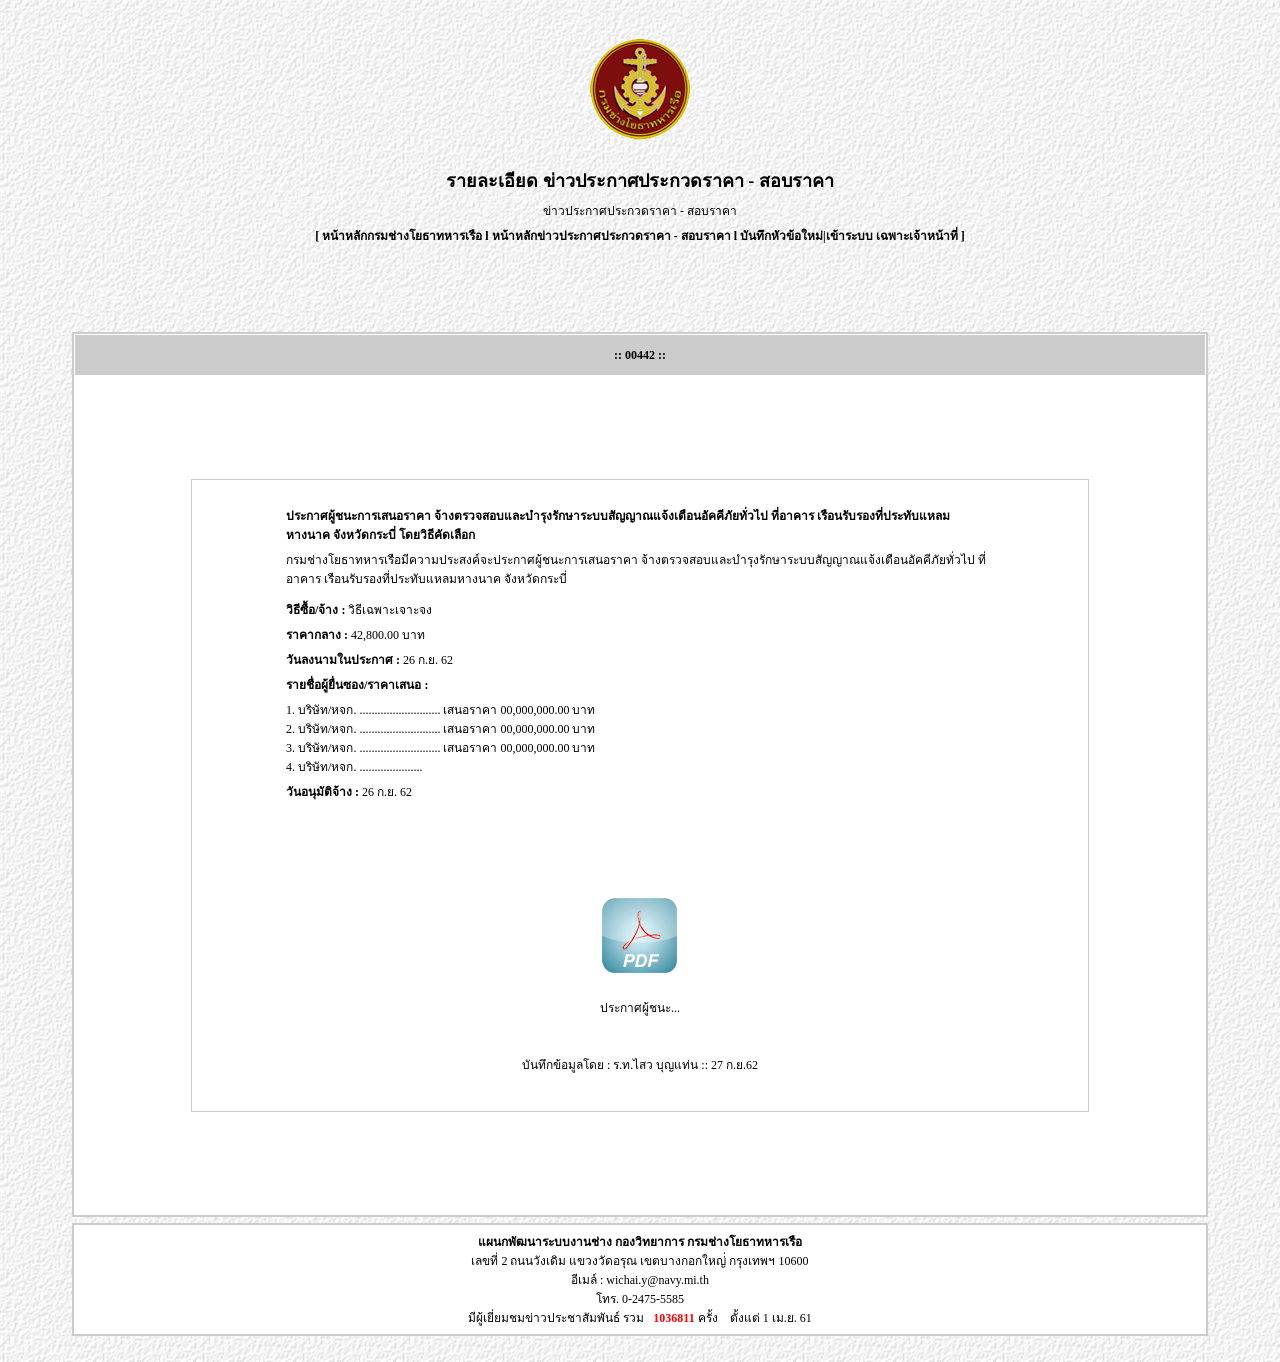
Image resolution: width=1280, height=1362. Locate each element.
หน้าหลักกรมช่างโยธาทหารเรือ (402, 236)
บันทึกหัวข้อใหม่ (781, 236)
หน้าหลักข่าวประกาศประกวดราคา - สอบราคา (611, 236)
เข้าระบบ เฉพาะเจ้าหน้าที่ (893, 236)
